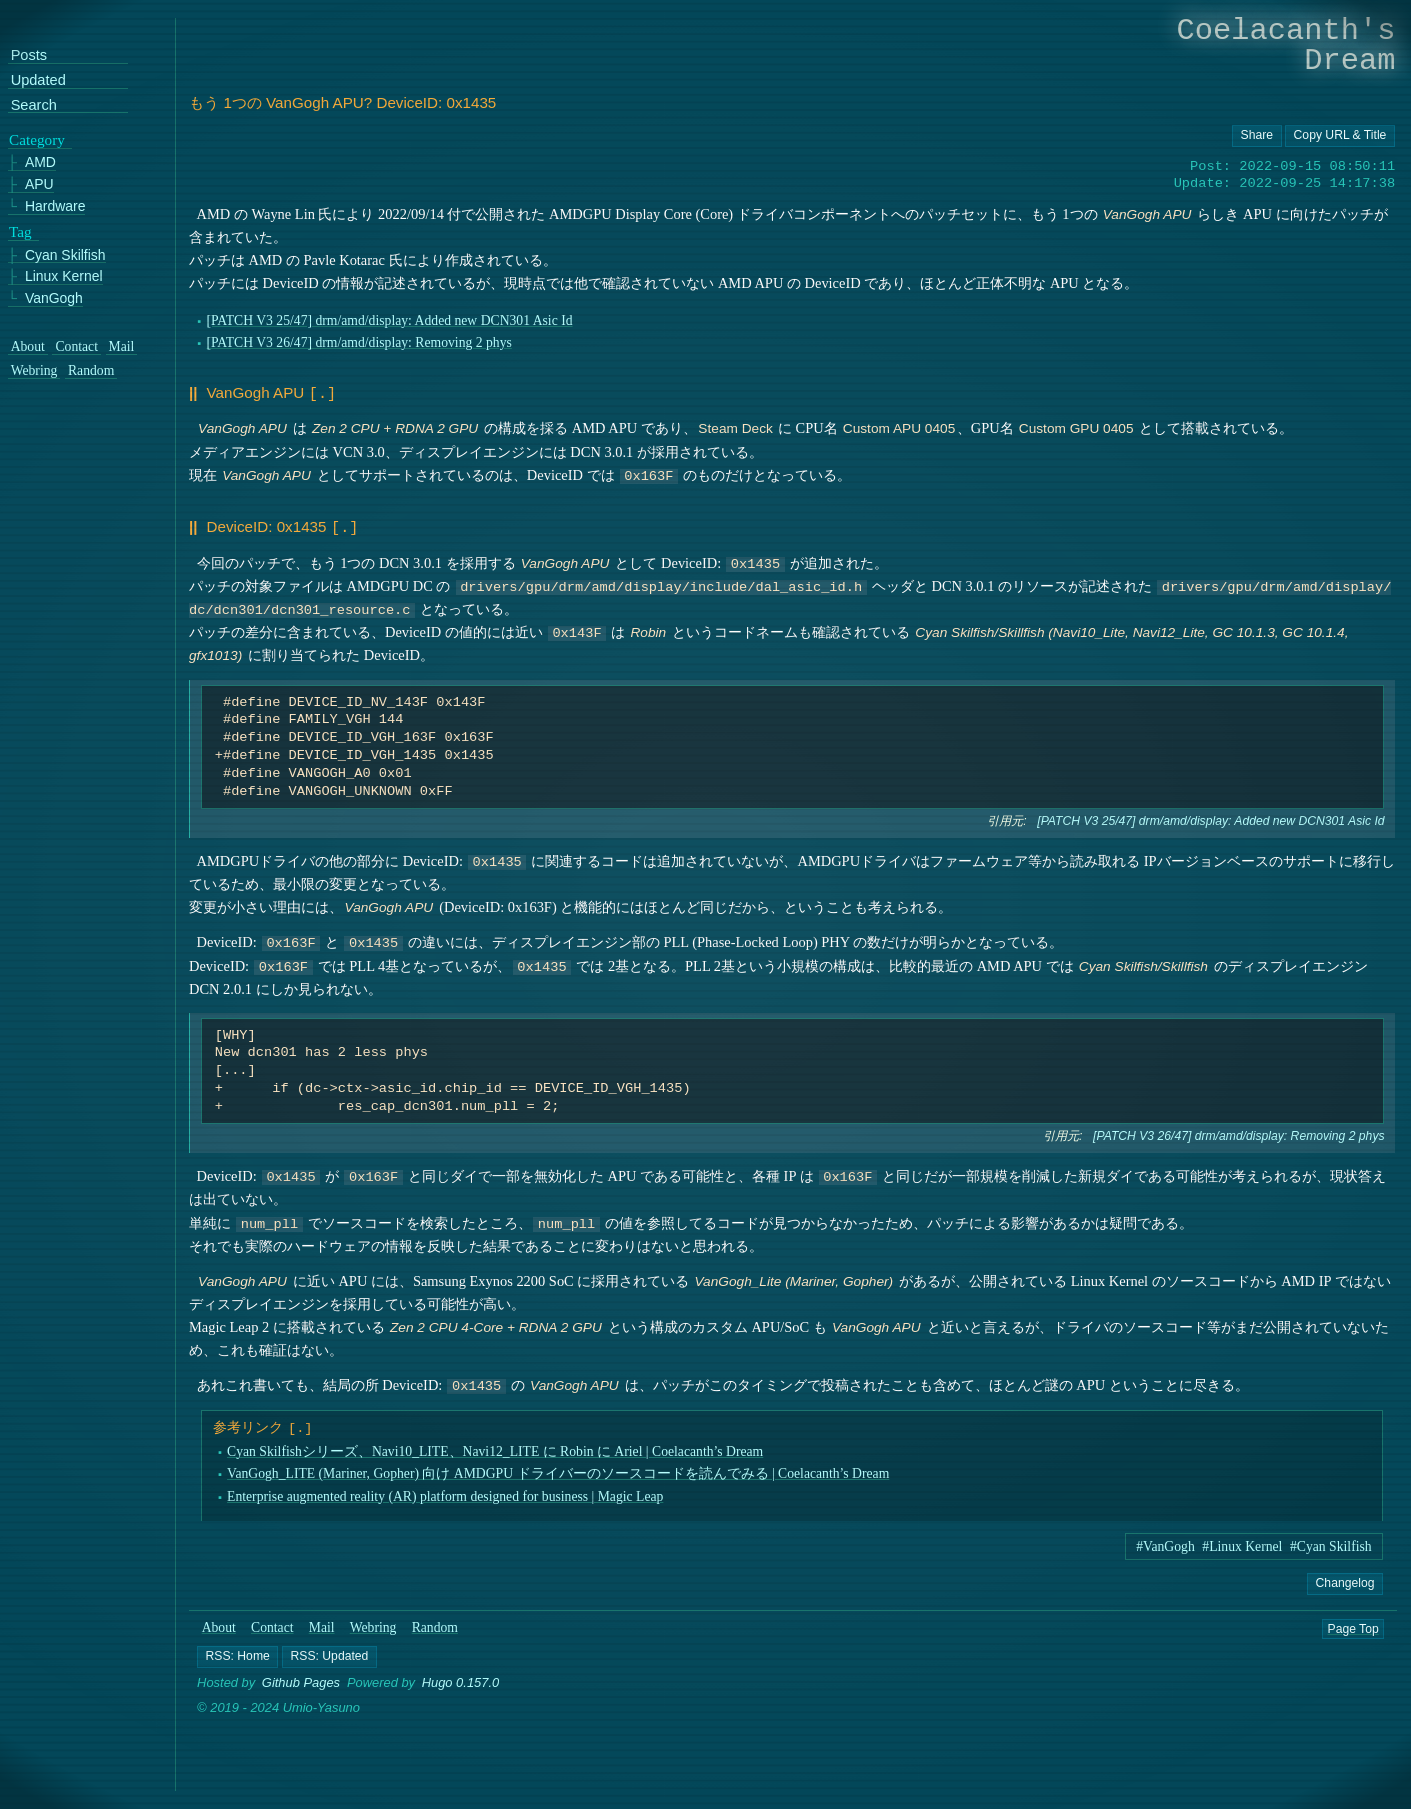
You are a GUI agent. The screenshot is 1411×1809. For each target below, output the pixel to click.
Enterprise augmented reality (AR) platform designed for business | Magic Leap (445, 1491)
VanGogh (54, 298)
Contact (272, 1623)
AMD (40, 163)
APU (39, 184)
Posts (29, 55)
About (219, 1623)
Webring (373, 1623)
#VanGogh (1165, 1542)
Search (34, 105)
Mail (322, 1623)
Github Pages (301, 1678)
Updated (38, 80)
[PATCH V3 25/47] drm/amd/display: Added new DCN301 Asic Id (390, 320)
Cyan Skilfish (65, 255)
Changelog (1345, 1578)
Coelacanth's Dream (1286, 45)
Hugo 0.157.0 (461, 1678)
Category (37, 140)
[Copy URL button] (1257, 136)
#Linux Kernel (1242, 1542)
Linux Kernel (64, 276)
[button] (237, 1653)
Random (435, 1623)
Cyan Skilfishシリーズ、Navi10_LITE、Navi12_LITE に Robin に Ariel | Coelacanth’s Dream (495, 1447)
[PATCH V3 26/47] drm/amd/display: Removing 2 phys (359, 342)
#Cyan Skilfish (1331, 1542)
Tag (20, 232)
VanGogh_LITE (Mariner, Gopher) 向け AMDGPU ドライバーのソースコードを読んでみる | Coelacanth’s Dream (558, 1469)
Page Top (1353, 1624)
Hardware (55, 206)
